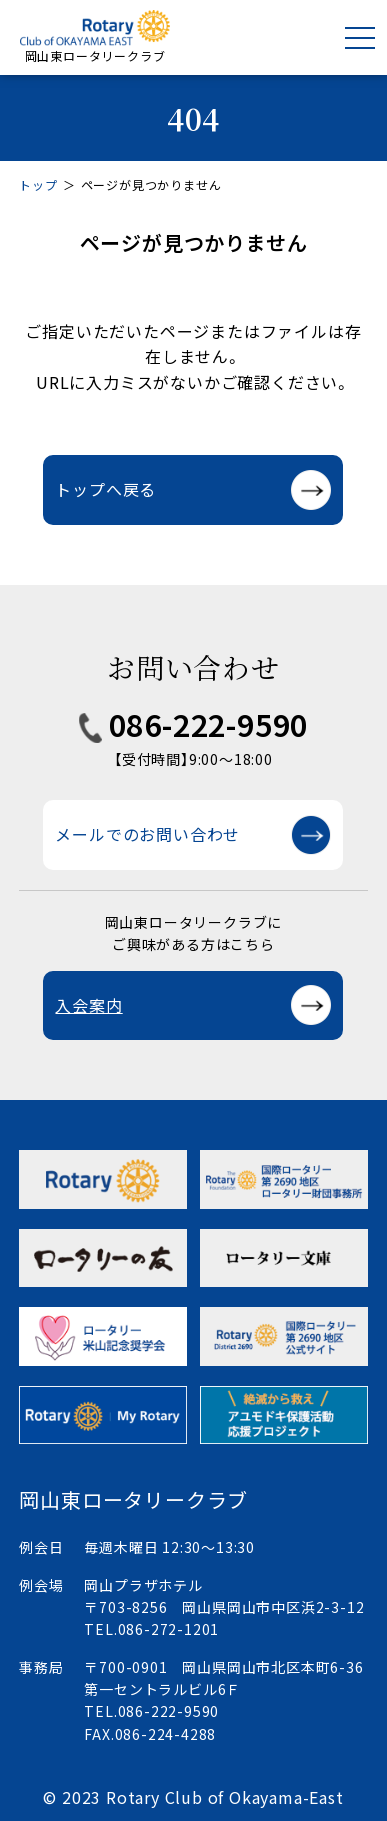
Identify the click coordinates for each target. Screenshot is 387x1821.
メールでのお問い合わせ (147, 834)
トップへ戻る (105, 489)
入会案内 (88, 1005)
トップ (38, 184)
